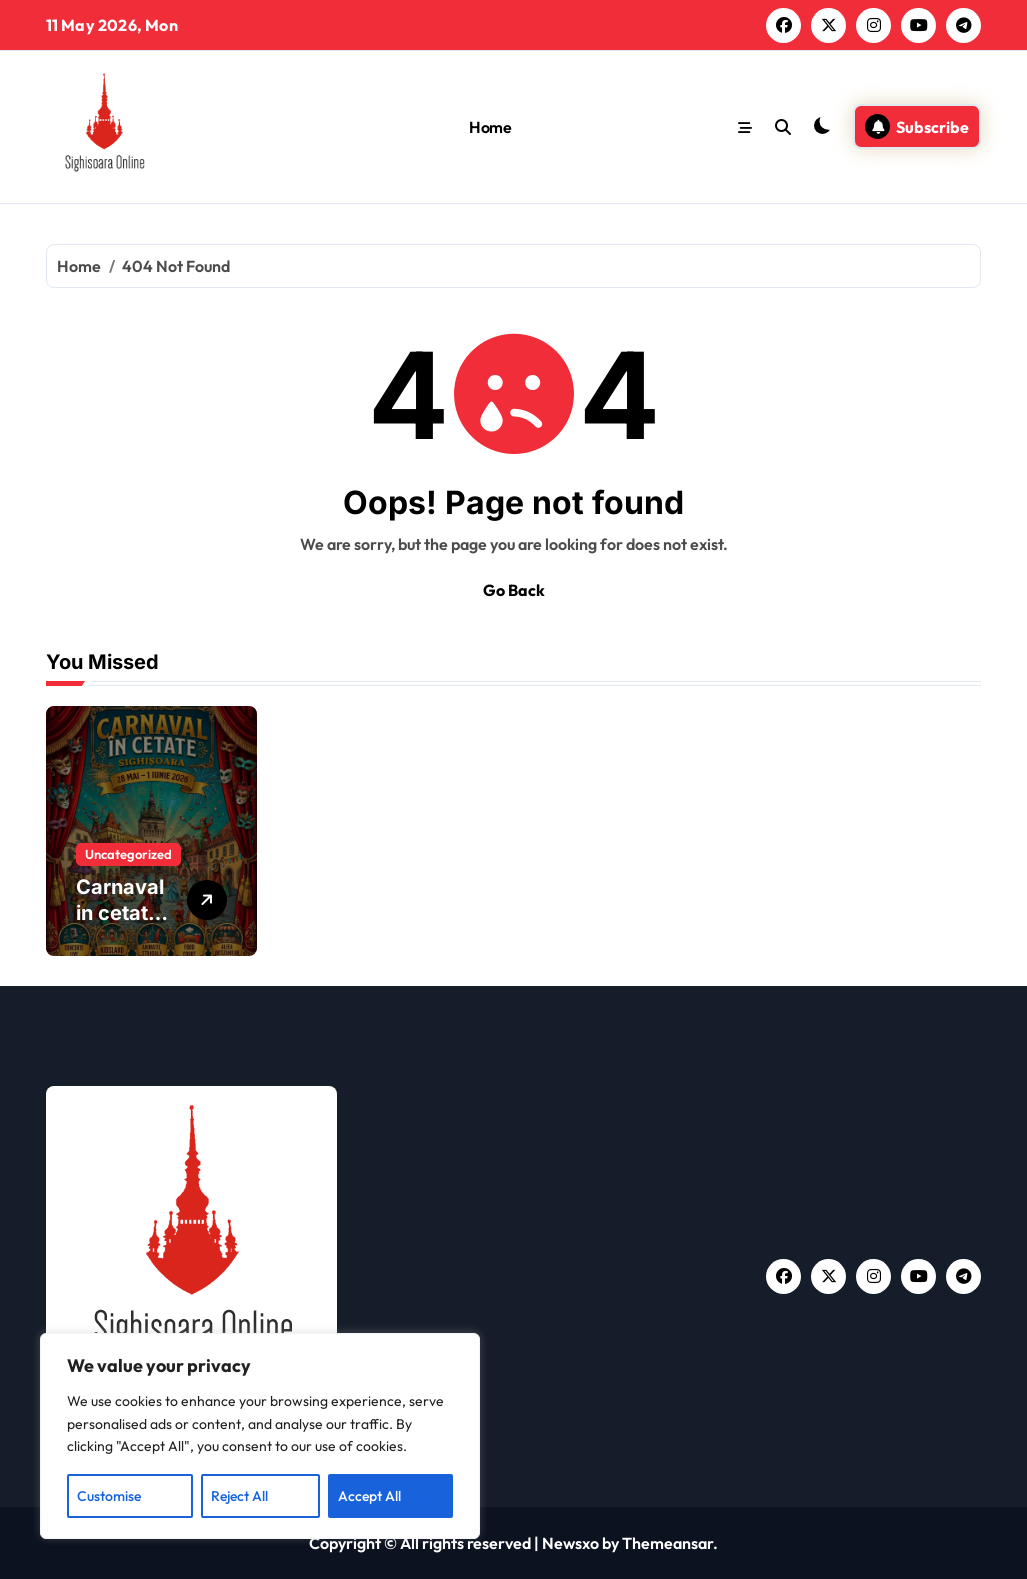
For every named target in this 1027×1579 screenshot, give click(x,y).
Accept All (369, 1496)
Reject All (239, 1496)
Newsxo (570, 1543)
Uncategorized (128, 854)
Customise (109, 1496)
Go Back (514, 590)
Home (490, 127)
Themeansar (667, 1543)
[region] (260, 1436)
